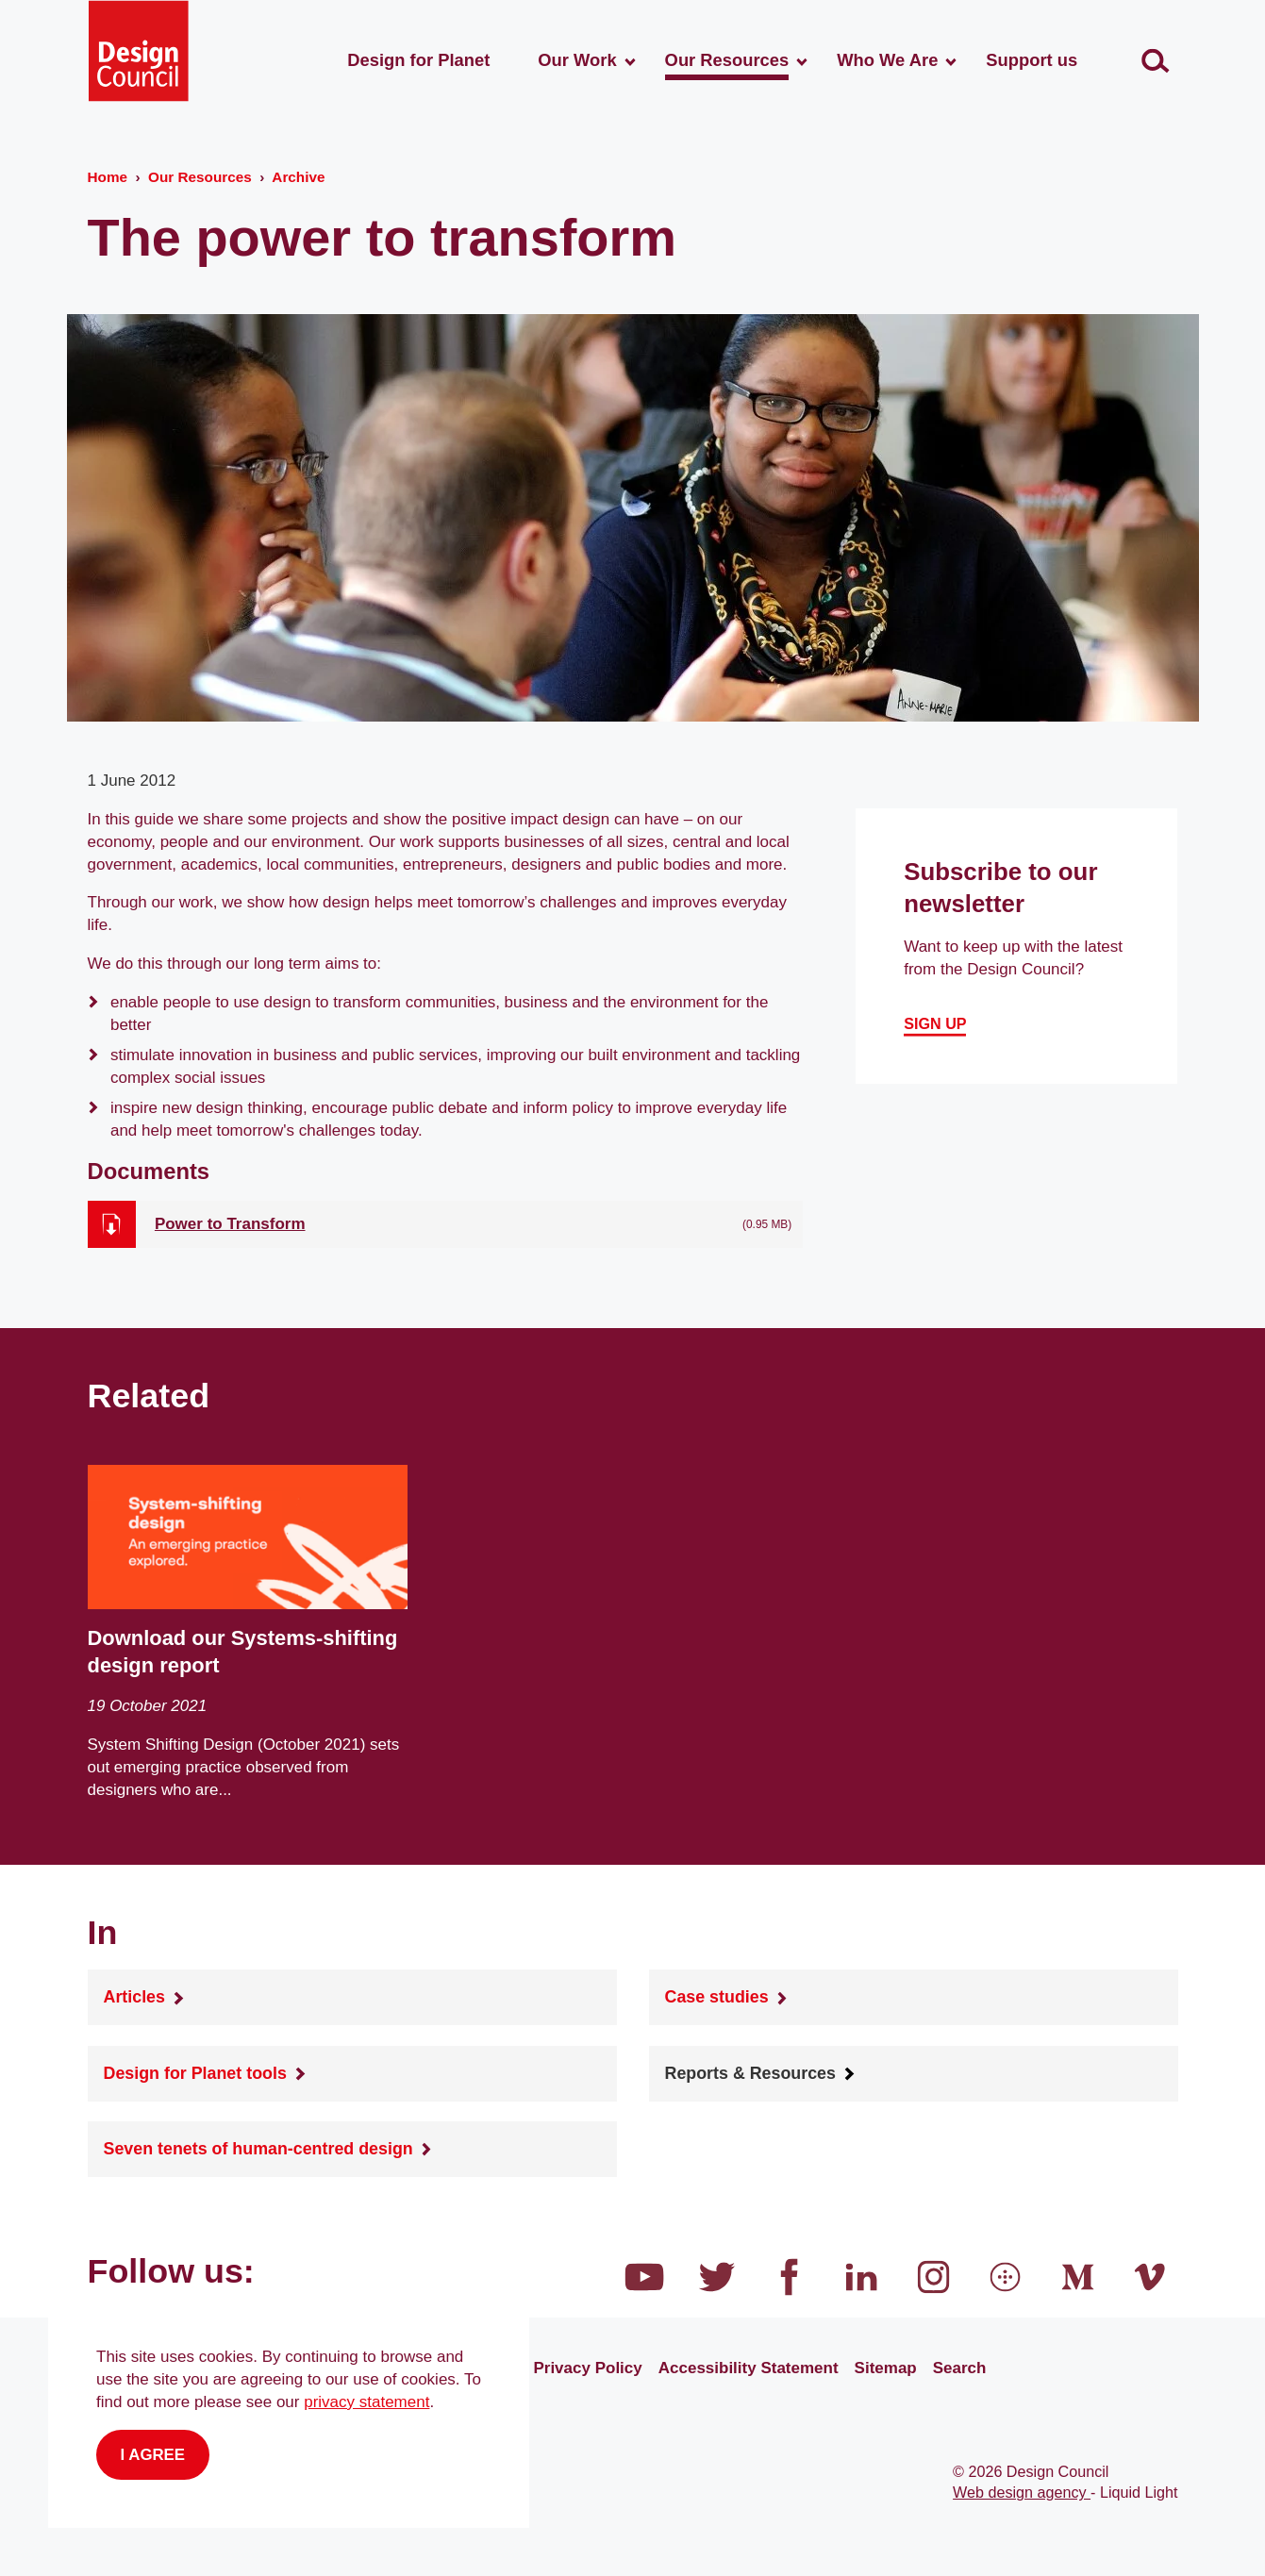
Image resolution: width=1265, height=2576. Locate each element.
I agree (153, 2455)
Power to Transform (230, 1224)
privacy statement (366, 2402)
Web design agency (1021, 2492)
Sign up (935, 1023)
